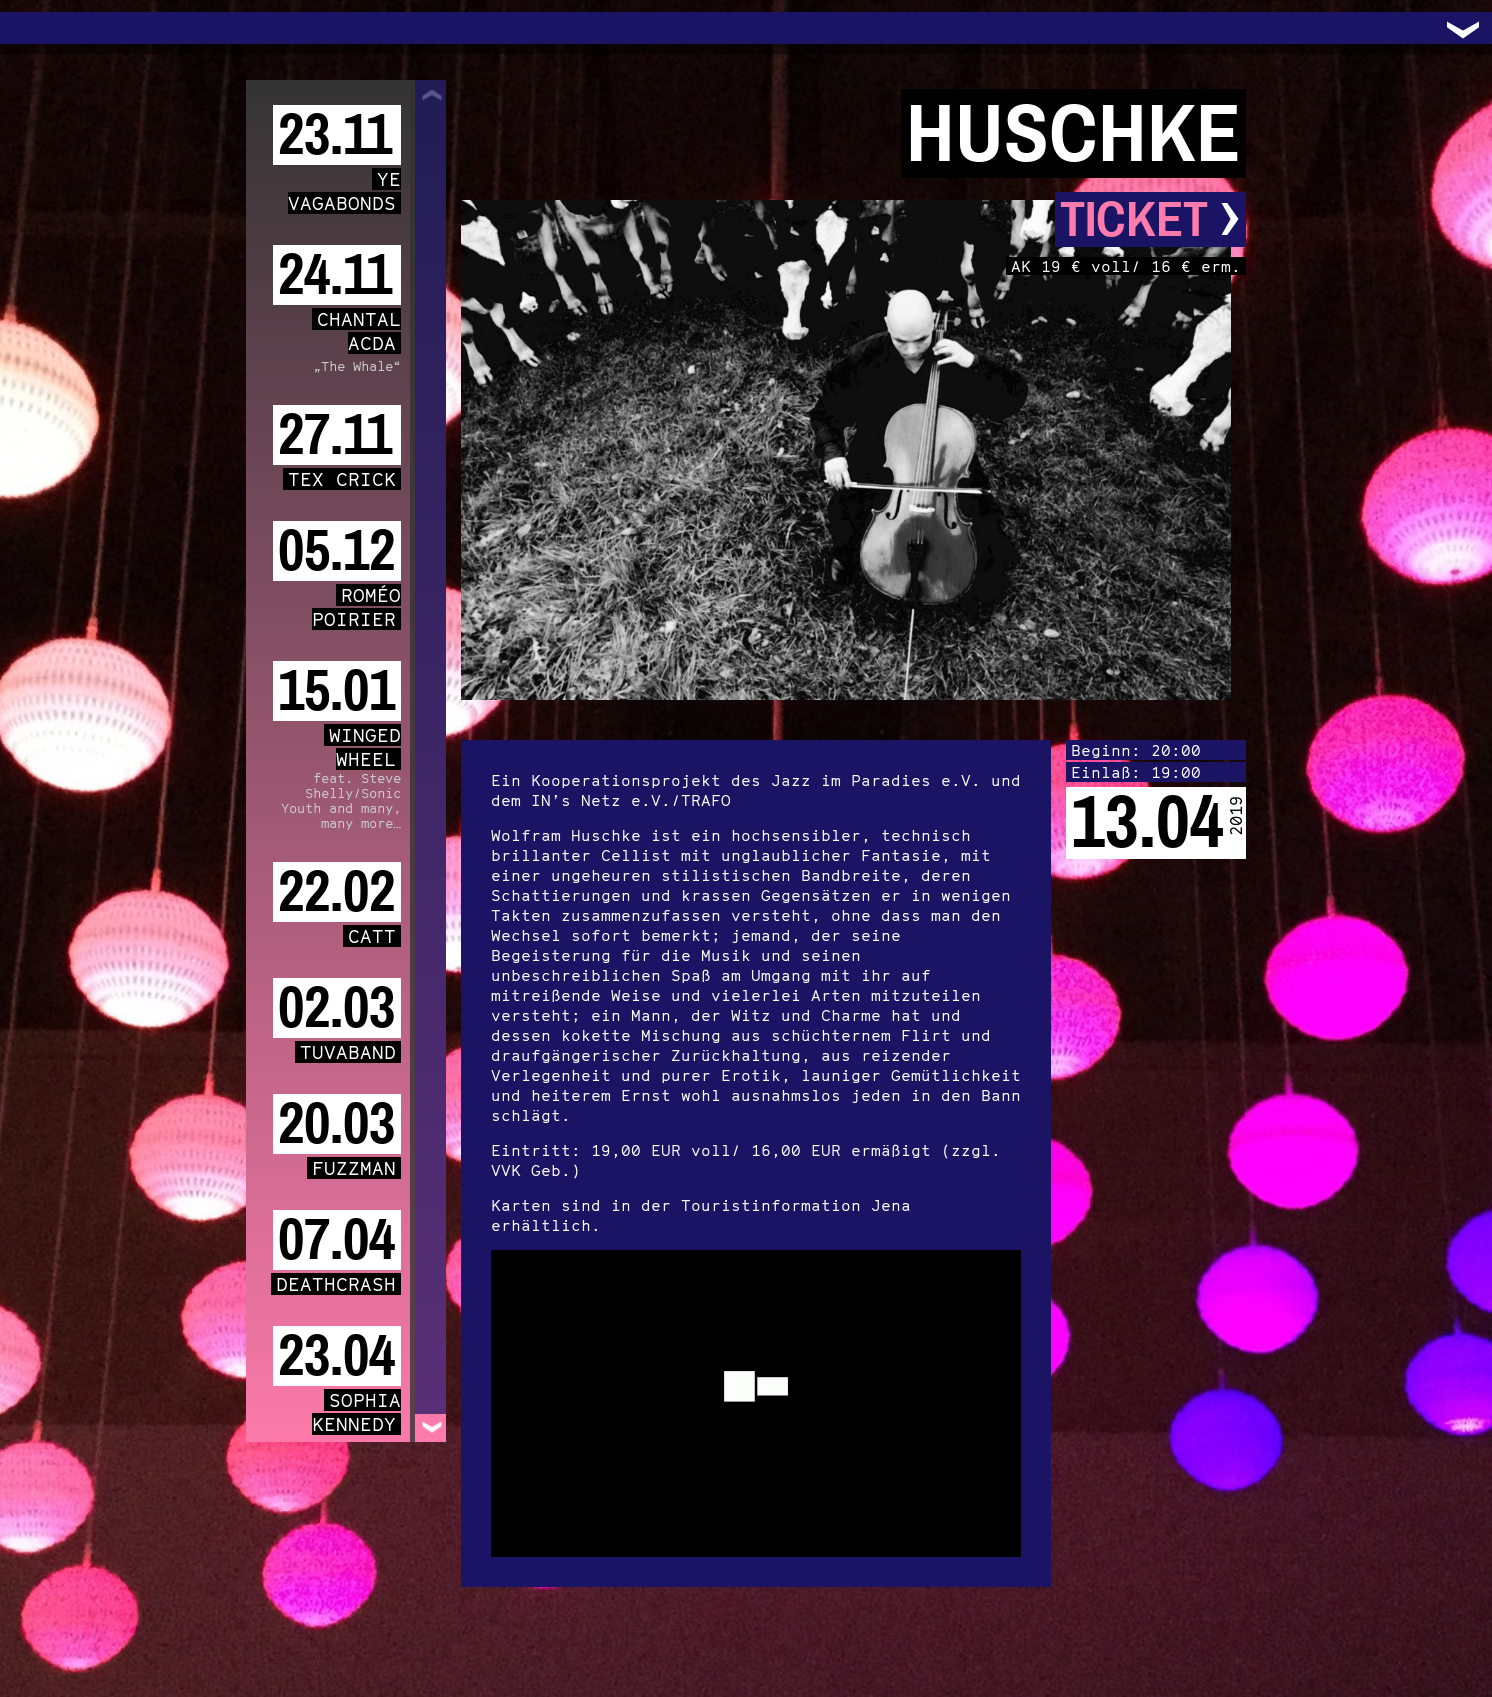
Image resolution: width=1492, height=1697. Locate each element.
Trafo (40, 28)
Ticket (1150, 219)
